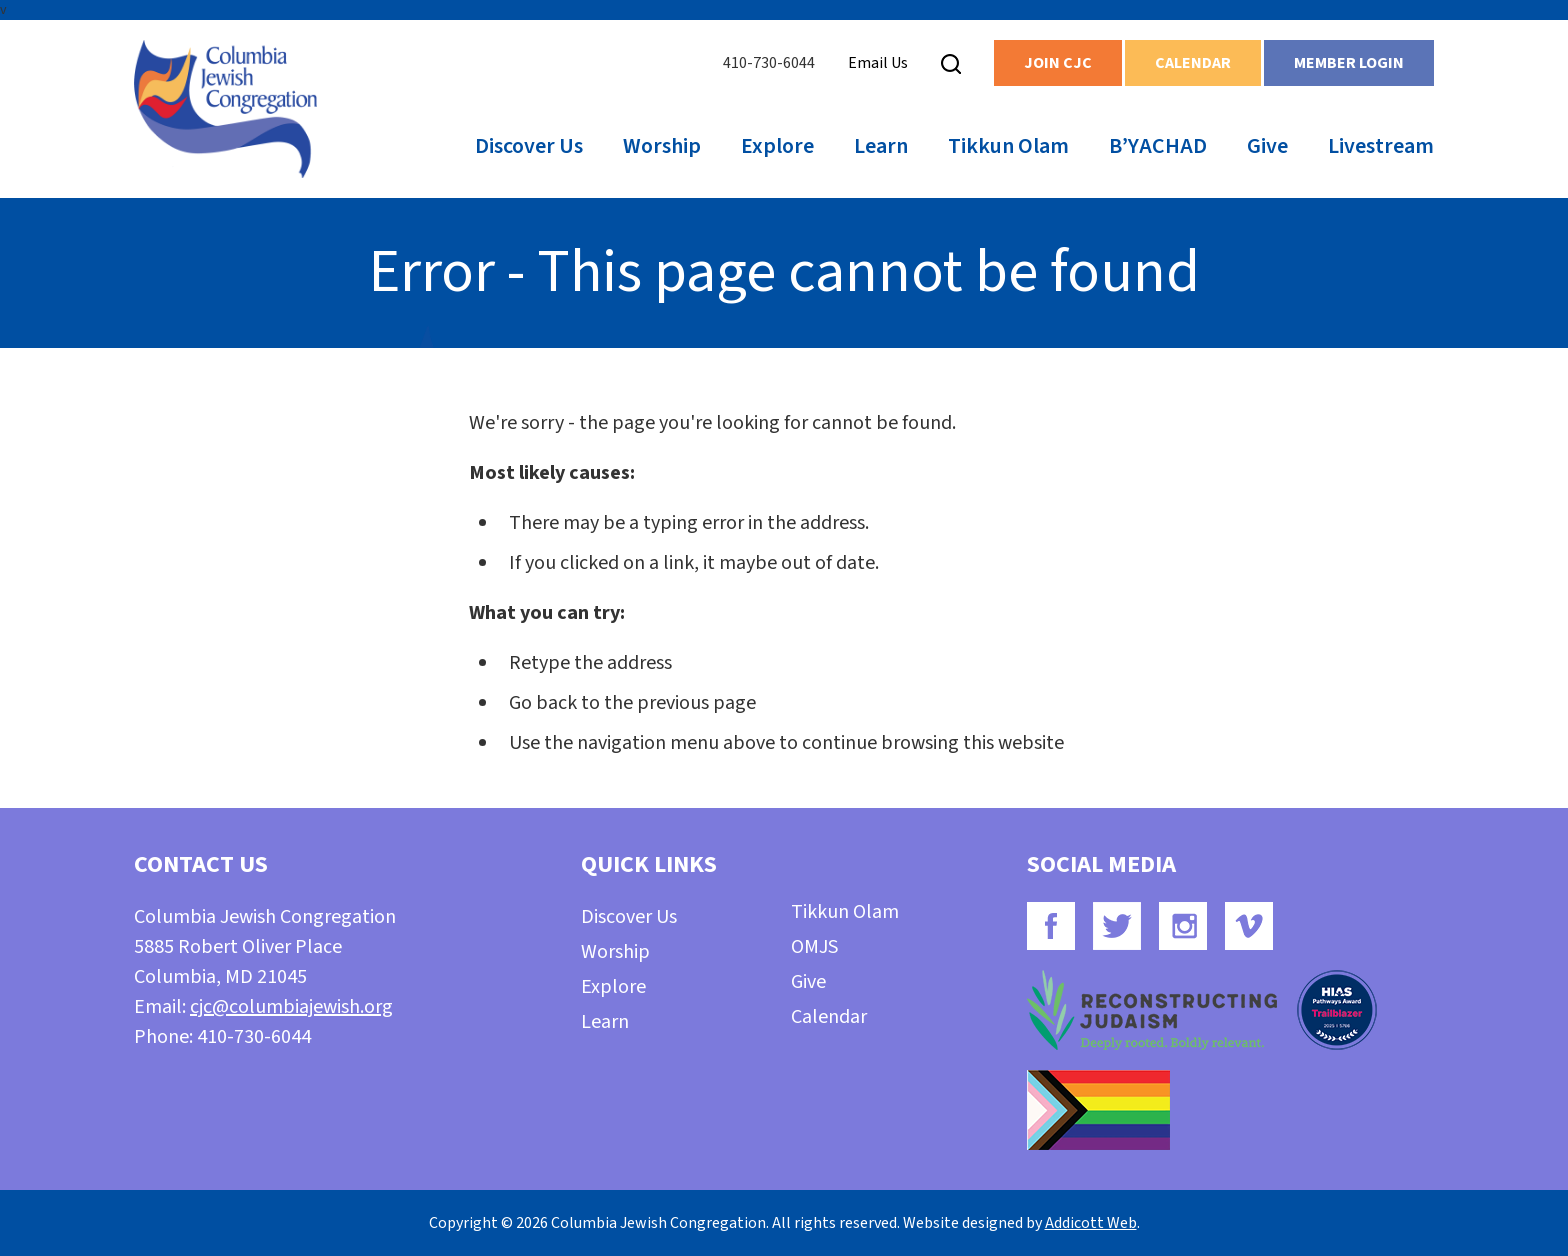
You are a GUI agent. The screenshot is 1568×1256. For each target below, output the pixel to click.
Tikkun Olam (1008, 146)
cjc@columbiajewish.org (291, 1007)
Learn (881, 146)
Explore (777, 146)
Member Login (1349, 63)
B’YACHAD (1158, 146)
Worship (662, 146)
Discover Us (529, 146)
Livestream (1381, 146)
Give (1267, 146)
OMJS (814, 947)
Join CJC (1058, 63)
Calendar (1193, 63)
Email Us (878, 63)
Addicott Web (1091, 1223)
